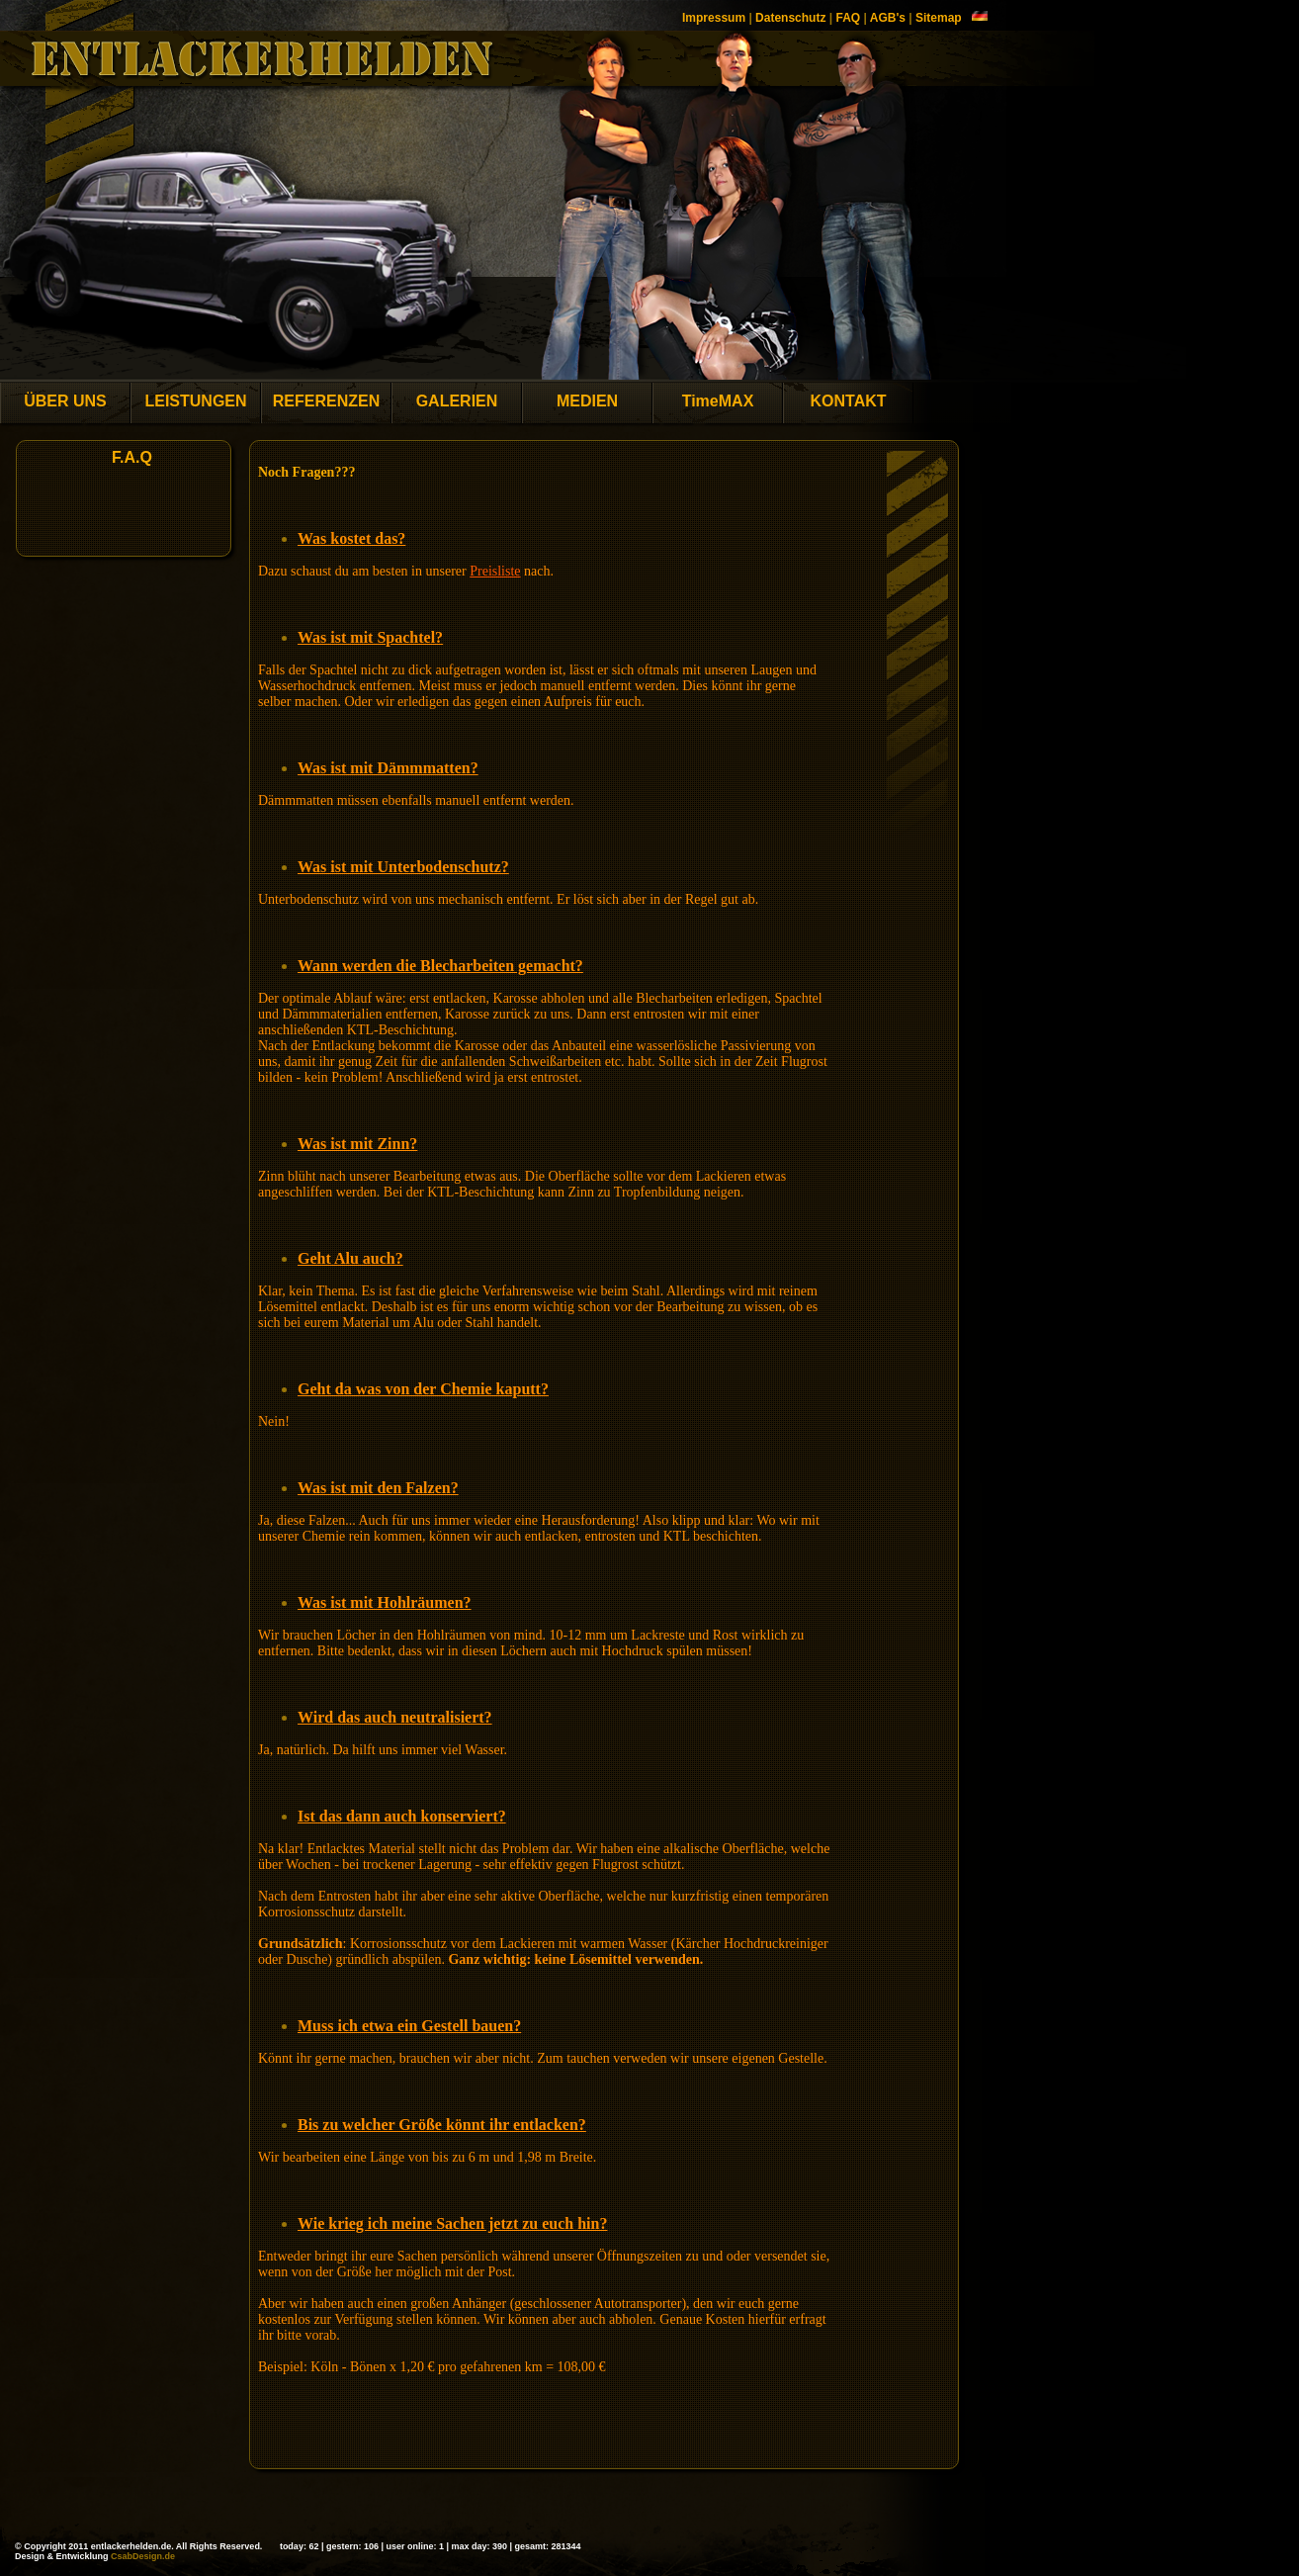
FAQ (847, 18)
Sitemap (938, 18)
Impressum (713, 18)
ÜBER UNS (65, 401)
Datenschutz (790, 18)
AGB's (888, 18)
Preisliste (495, 571)
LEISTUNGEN (195, 401)
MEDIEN (587, 401)
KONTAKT (848, 401)
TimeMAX (718, 401)
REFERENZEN (326, 401)
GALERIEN (457, 401)
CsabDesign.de (143, 2556)
